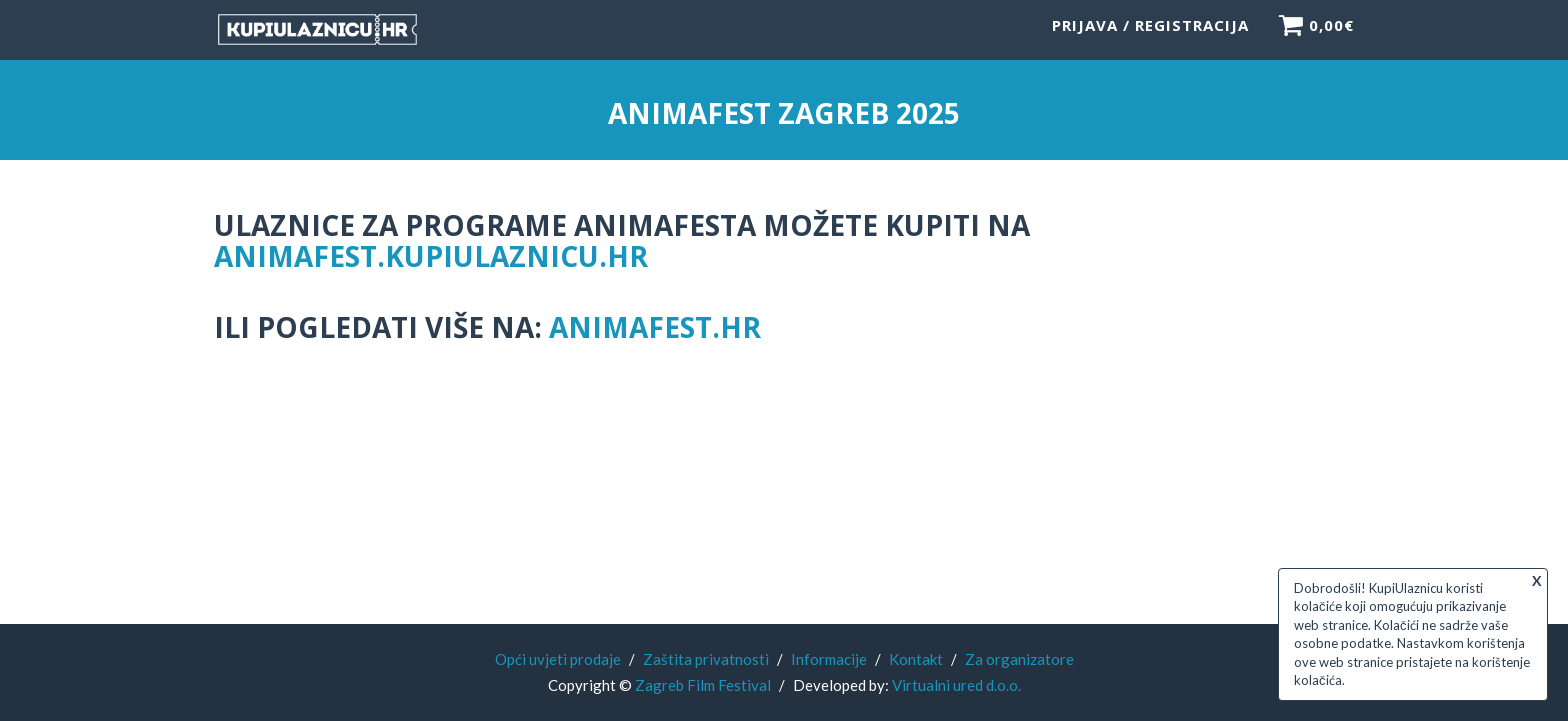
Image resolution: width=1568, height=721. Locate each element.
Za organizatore (1019, 659)
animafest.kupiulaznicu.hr (431, 256)
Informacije (829, 659)
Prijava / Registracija (1150, 35)
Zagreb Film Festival (703, 685)
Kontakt (916, 659)
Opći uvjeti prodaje (558, 659)
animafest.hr (655, 327)
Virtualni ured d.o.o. (956, 685)
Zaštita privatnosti (706, 659)
